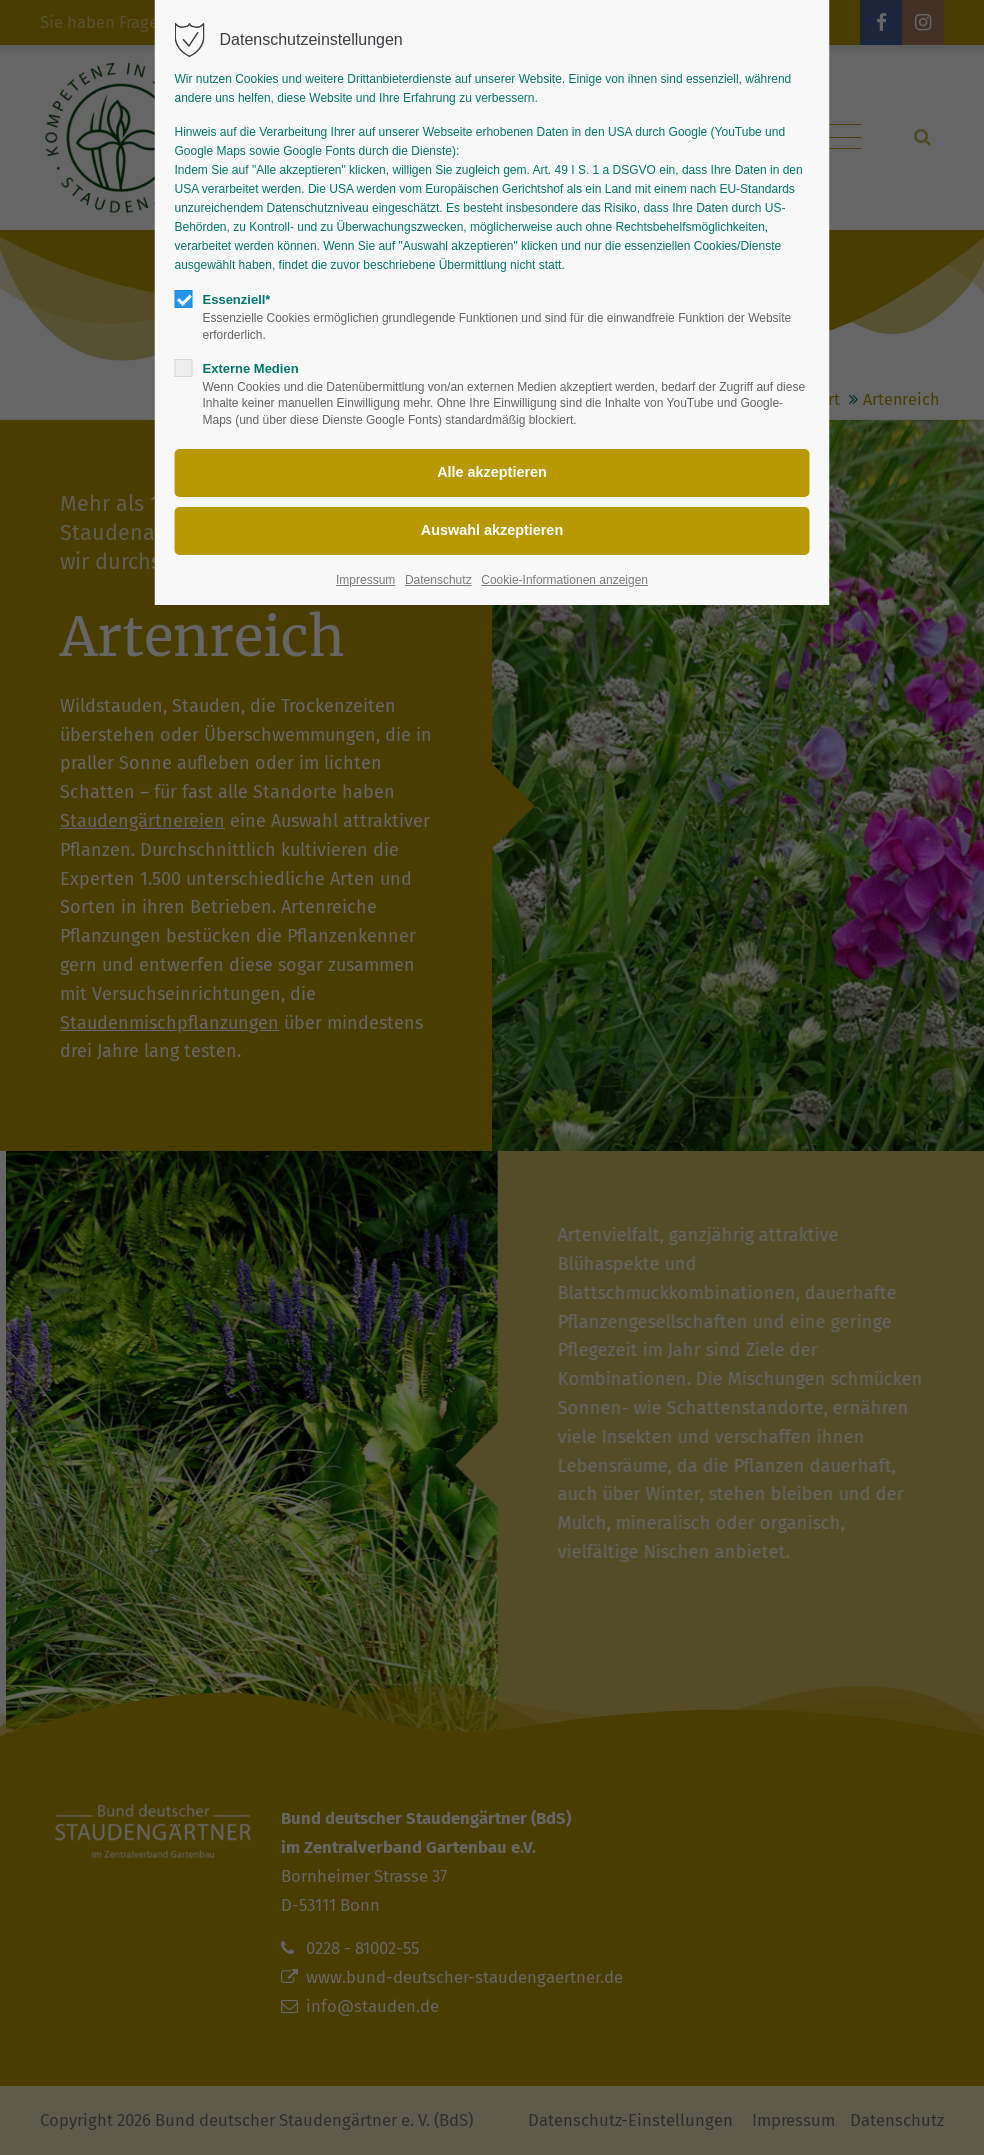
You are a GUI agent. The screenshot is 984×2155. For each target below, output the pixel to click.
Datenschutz (438, 580)
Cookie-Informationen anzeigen (564, 580)
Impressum (365, 580)
